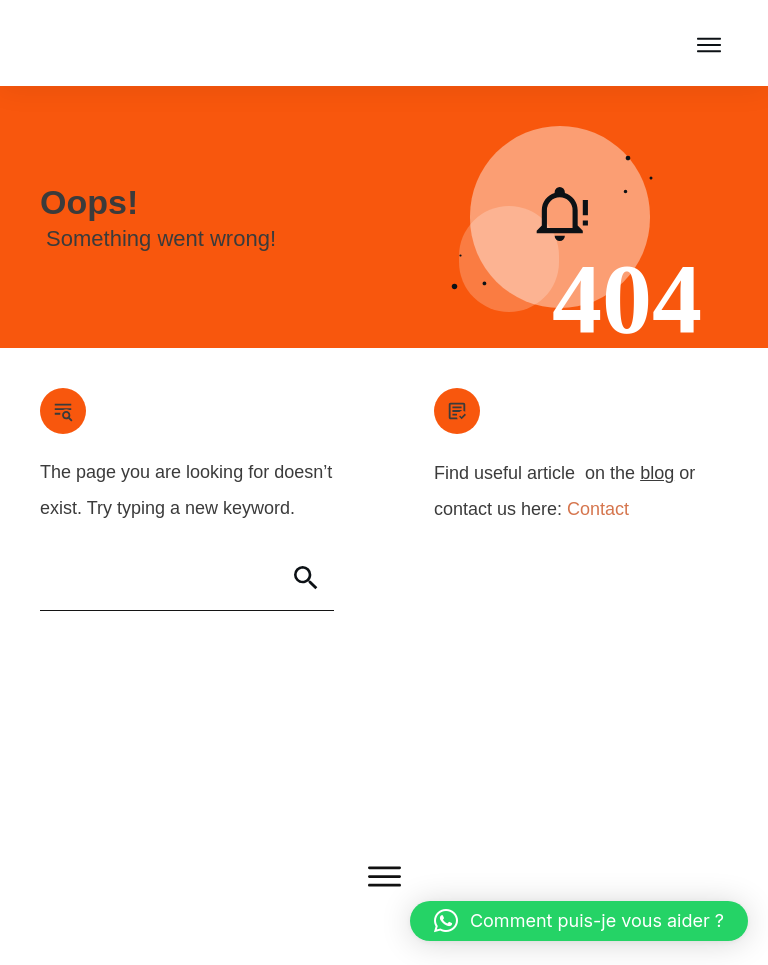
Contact (598, 509)
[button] (579, 921)
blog (657, 473)
